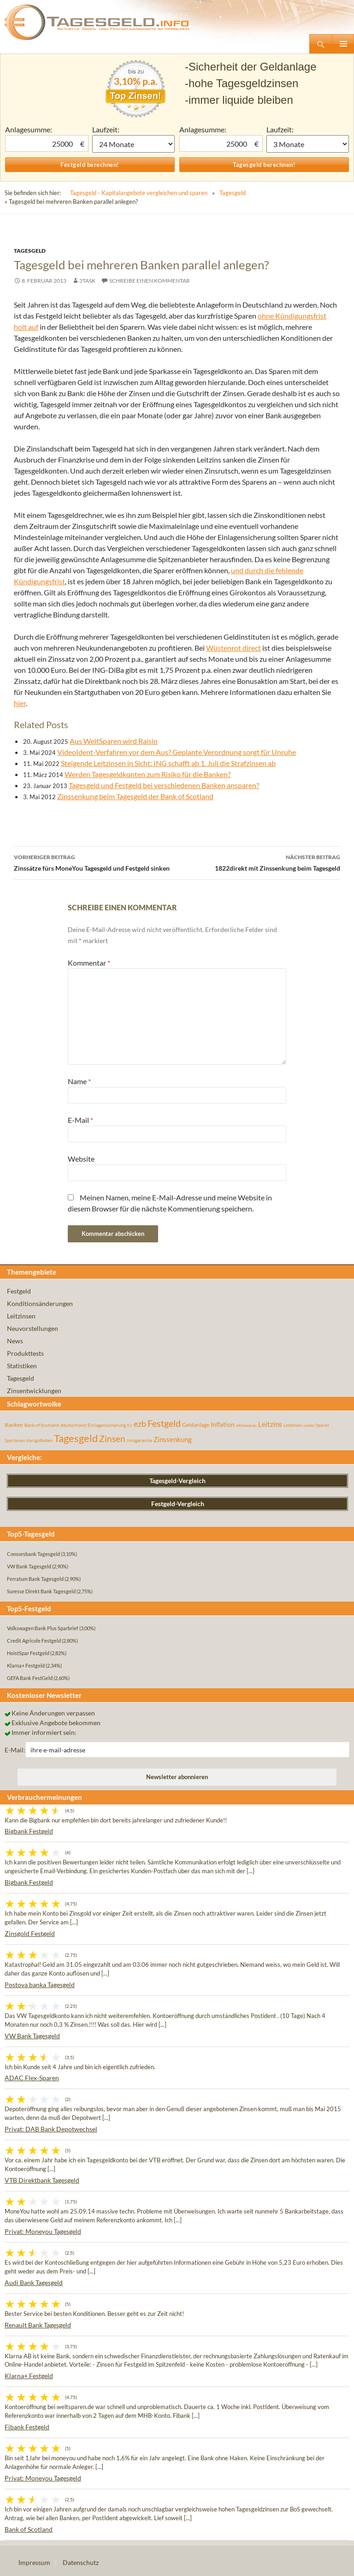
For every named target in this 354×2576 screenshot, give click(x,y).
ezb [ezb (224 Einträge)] (140, 1424)
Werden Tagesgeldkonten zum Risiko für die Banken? (147, 774)
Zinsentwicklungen (34, 1391)
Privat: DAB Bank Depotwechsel (51, 2129)
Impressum (34, 2562)
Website (81, 1158)
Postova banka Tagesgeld (40, 1984)
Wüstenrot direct (233, 647)
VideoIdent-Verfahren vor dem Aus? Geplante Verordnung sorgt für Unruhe (176, 752)
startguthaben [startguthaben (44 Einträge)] (39, 1440)
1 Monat (133, 144)
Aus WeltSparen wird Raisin (114, 740)
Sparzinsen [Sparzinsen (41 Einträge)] (15, 1440)
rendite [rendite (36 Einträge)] (308, 1425)
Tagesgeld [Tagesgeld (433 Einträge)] (76, 1438)
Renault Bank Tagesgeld (38, 2325)
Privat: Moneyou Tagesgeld (43, 2231)
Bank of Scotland (29, 2529)
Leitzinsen (21, 1316)
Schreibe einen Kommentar (149, 280)
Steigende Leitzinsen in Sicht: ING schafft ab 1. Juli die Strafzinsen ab (168, 763)
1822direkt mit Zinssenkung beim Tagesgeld (258, 862)
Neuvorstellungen (32, 1328)
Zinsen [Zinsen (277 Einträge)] (112, 1438)
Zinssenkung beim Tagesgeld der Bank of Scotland (135, 796)
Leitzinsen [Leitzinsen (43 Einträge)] (292, 1425)
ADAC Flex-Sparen (32, 2078)
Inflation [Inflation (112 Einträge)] (223, 1424)
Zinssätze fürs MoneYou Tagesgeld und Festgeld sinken (95, 862)
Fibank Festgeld (27, 2427)
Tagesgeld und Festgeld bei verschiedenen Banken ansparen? (164, 785)
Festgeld (19, 1291)
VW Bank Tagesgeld (32, 2036)
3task (87, 280)
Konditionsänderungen (40, 1303)
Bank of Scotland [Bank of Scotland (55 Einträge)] (41, 1425)
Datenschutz (81, 2562)
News (15, 1341)
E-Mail (80, 1120)
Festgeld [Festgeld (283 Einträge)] (164, 1423)
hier (20, 703)
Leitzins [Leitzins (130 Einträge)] (270, 1424)
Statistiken (22, 1366)
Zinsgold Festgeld (30, 1933)
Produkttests (25, 1353)
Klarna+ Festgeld (29, 2376)
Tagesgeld (232, 192)
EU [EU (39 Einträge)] (129, 1425)
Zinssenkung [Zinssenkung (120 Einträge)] (172, 1439)
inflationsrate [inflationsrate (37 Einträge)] (246, 1425)
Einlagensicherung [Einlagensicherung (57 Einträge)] (107, 1425)
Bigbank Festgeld (29, 1831)
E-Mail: (15, 1750)
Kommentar (89, 962)
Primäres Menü (343, 43)
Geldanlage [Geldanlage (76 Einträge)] (195, 1424)
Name (79, 1081)
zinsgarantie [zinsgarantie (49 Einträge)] (139, 1440)
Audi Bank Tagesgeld (34, 2282)
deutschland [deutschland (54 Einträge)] (73, 1425)
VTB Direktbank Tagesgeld (42, 2180)
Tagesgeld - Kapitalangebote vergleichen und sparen (138, 192)
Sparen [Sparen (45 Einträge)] (322, 1425)
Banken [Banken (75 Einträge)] (14, 1424)
